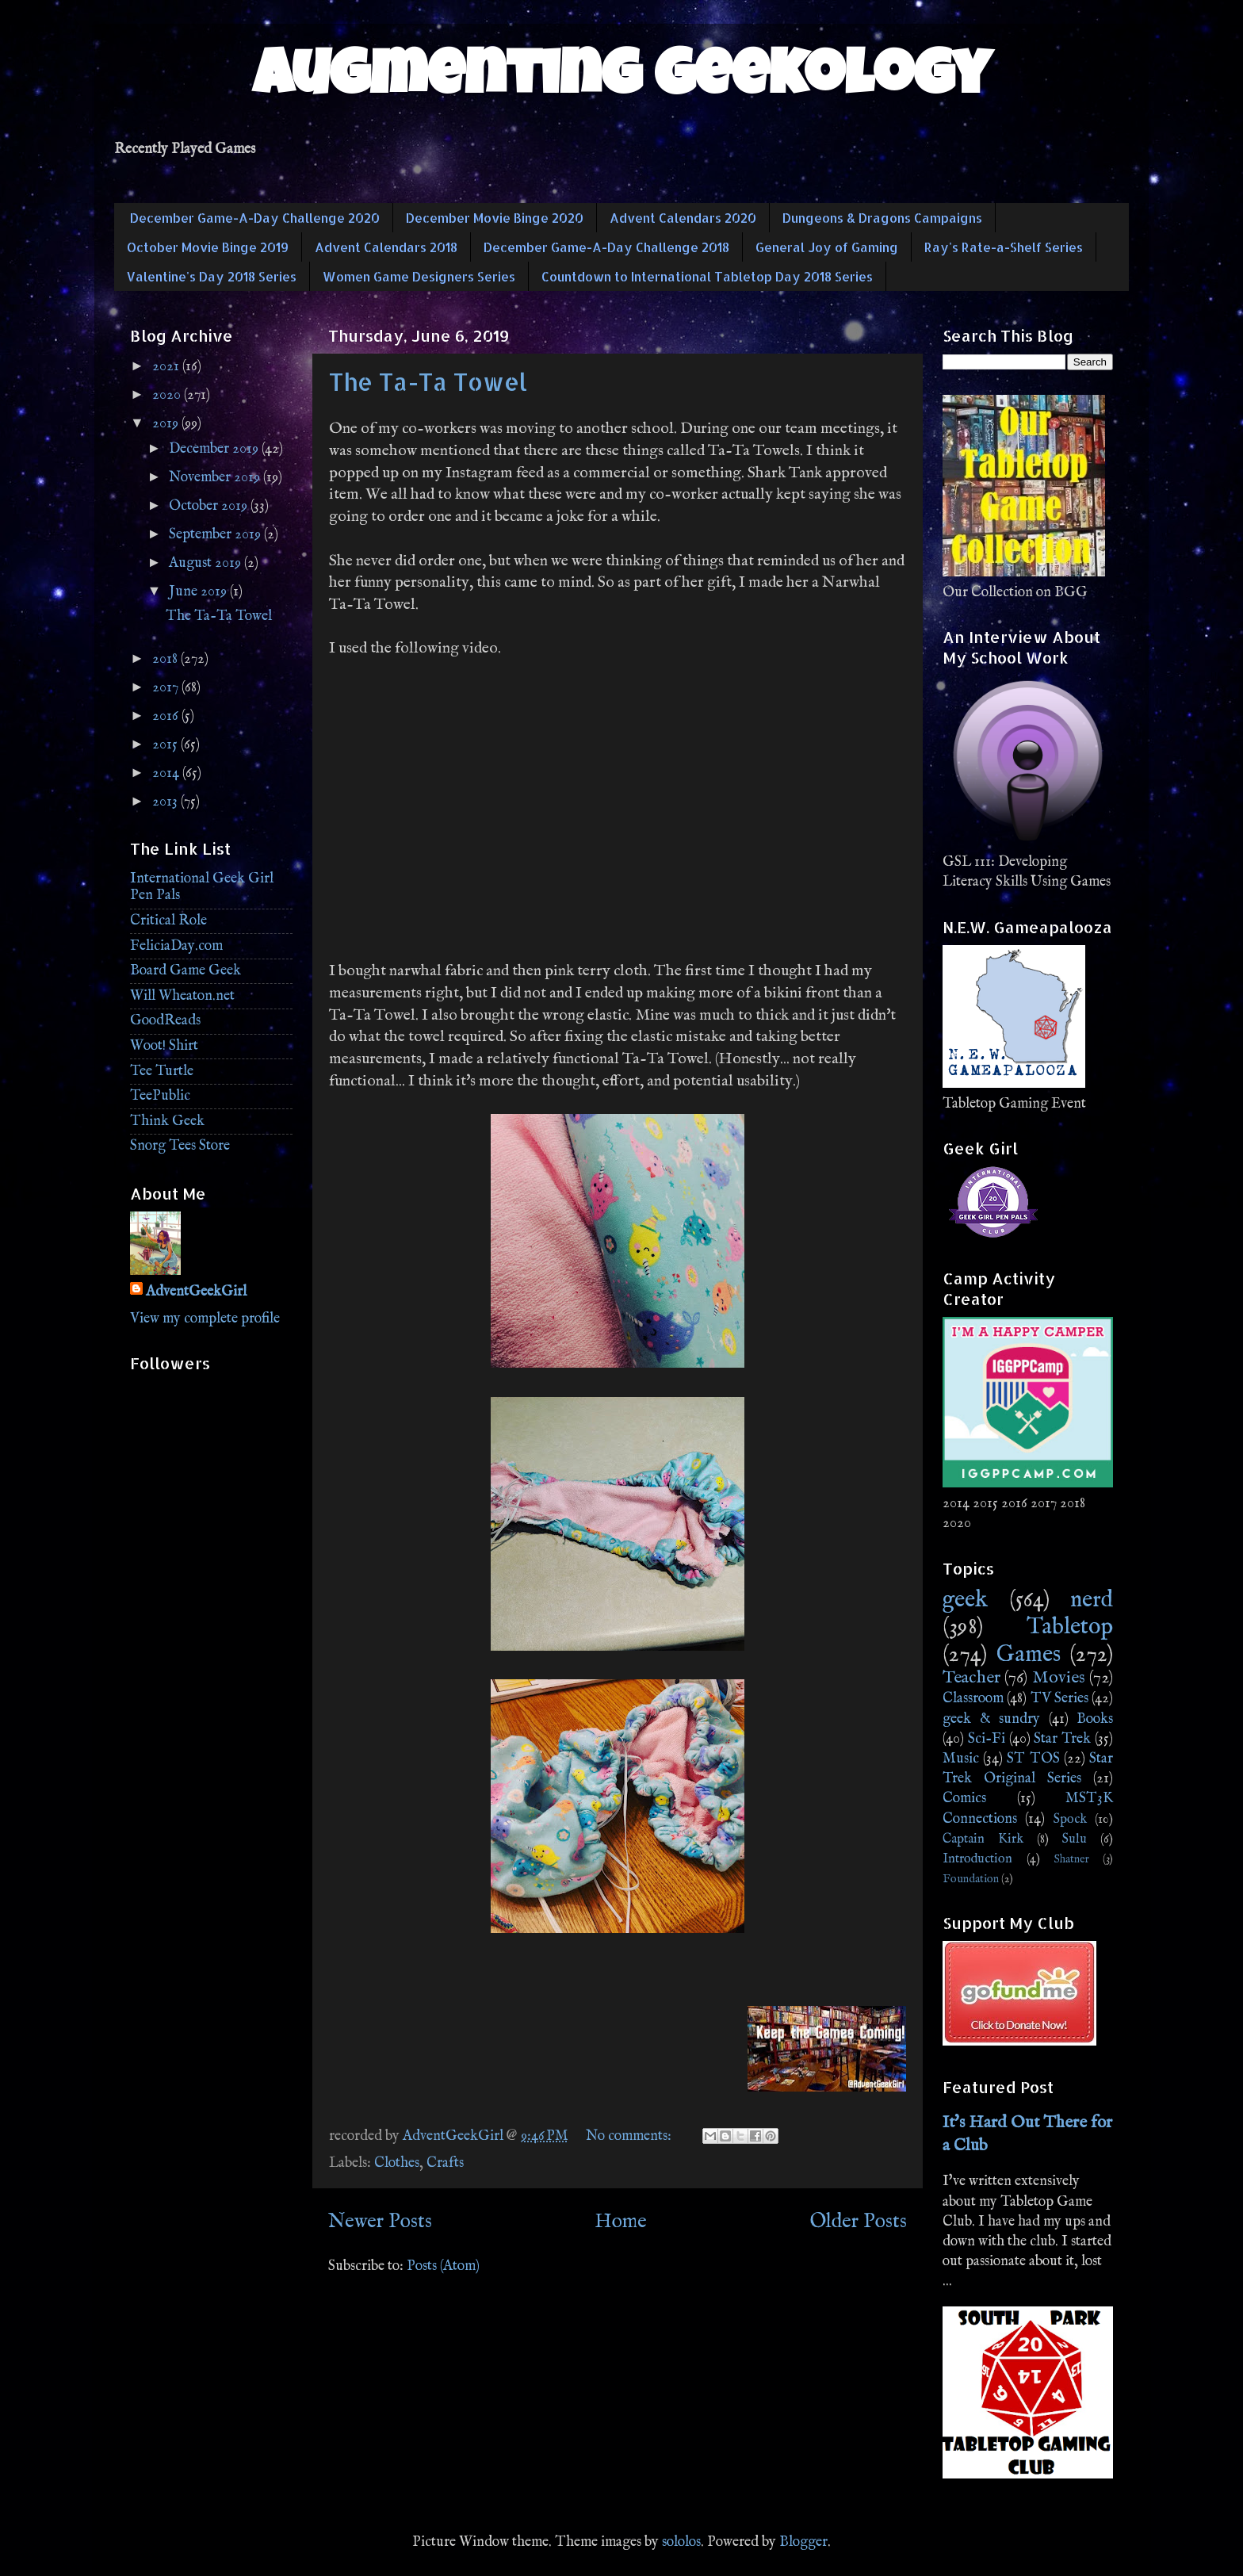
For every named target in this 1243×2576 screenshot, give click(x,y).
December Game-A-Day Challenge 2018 (606, 247)
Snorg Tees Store (180, 1146)
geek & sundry (991, 1719)
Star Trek (1062, 1739)
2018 (166, 659)
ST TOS (1033, 1759)
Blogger (803, 2542)
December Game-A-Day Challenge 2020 (255, 217)
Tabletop (1070, 1627)
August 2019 (206, 563)
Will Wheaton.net (182, 996)
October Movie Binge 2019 (208, 247)
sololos (681, 2542)
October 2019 (210, 506)
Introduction (977, 1859)
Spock (1070, 1819)
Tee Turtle (161, 1071)
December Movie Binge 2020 (494, 217)
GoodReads (165, 1021)
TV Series (1059, 1699)
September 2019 (216, 535)
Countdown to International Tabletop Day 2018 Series (707, 276)
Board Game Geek (185, 971)
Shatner (1071, 1859)
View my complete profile (205, 1319)
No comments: (630, 2136)
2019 (167, 424)
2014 (167, 773)
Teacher (971, 1678)
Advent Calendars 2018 (386, 247)
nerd (1091, 1600)
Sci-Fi (986, 1739)
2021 (167, 367)
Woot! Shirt (164, 1046)
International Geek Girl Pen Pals (201, 887)
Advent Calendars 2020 (683, 217)
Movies (1058, 1678)
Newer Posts (380, 2221)
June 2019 (199, 592)
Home (621, 2221)
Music (961, 1759)
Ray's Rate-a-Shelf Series (1003, 247)
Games (1028, 1654)
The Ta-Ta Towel (428, 381)
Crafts (445, 2163)
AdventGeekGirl (196, 1292)
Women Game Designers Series (419, 276)
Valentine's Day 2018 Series (211, 276)
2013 (166, 802)
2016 (167, 716)
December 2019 (215, 449)
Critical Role (168, 921)
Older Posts (858, 2221)
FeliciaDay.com (176, 946)
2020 (168, 395)
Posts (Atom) (443, 2266)
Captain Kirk (983, 1839)
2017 (167, 688)
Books (1095, 1719)
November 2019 (216, 478)
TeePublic (160, 1096)
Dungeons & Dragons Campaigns (882, 217)
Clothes (396, 2163)
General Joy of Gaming (826, 247)
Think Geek (167, 1121)
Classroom (973, 1699)
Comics (964, 1798)
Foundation (971, 1879)
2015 (166, 745)
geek (965, 1600)
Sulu (1074, 1839)
